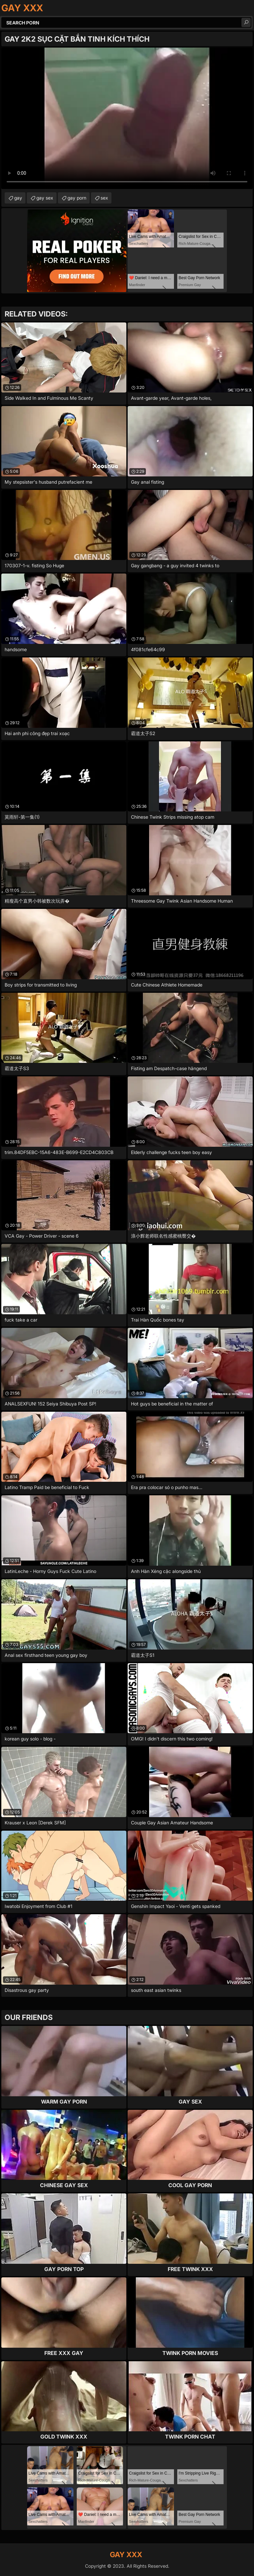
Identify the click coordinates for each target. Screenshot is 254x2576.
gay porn (76, 198)
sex (104, 198)
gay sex (44, 198)
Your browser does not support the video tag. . (127, 118)
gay (18, 198)
